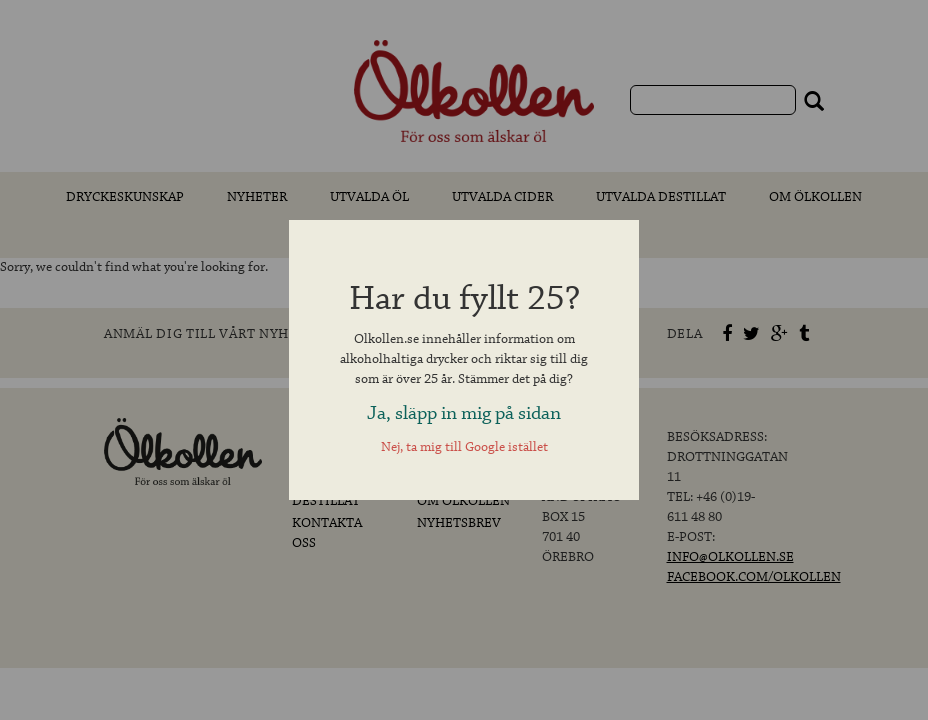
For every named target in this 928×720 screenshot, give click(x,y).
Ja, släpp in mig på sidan (464, 413)
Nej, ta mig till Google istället (464, 447)
